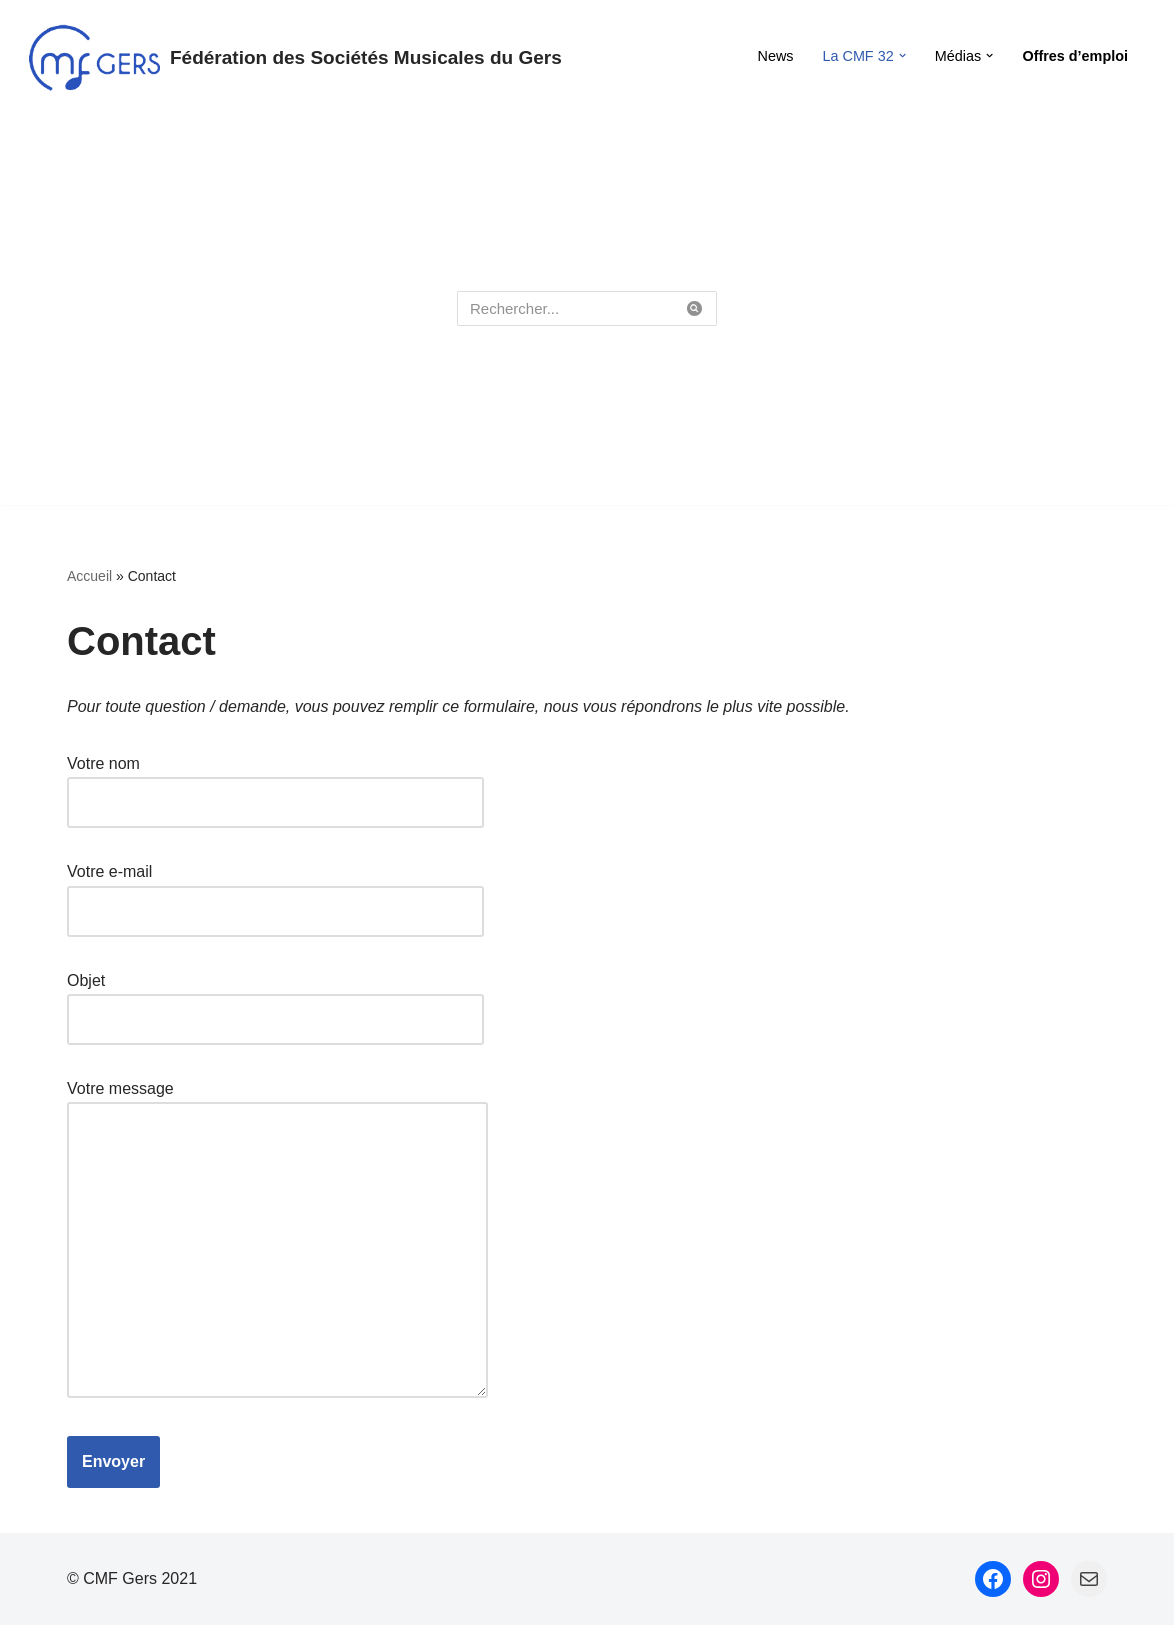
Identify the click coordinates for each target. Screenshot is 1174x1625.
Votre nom (275, 783)
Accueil (89, 576)
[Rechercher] (564, 308)
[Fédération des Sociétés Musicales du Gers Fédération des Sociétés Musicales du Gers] (295, 58)
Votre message (277, 1240)
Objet (275, 1000)
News (776, 56)
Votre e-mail (275, 891)
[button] (902, 55)
